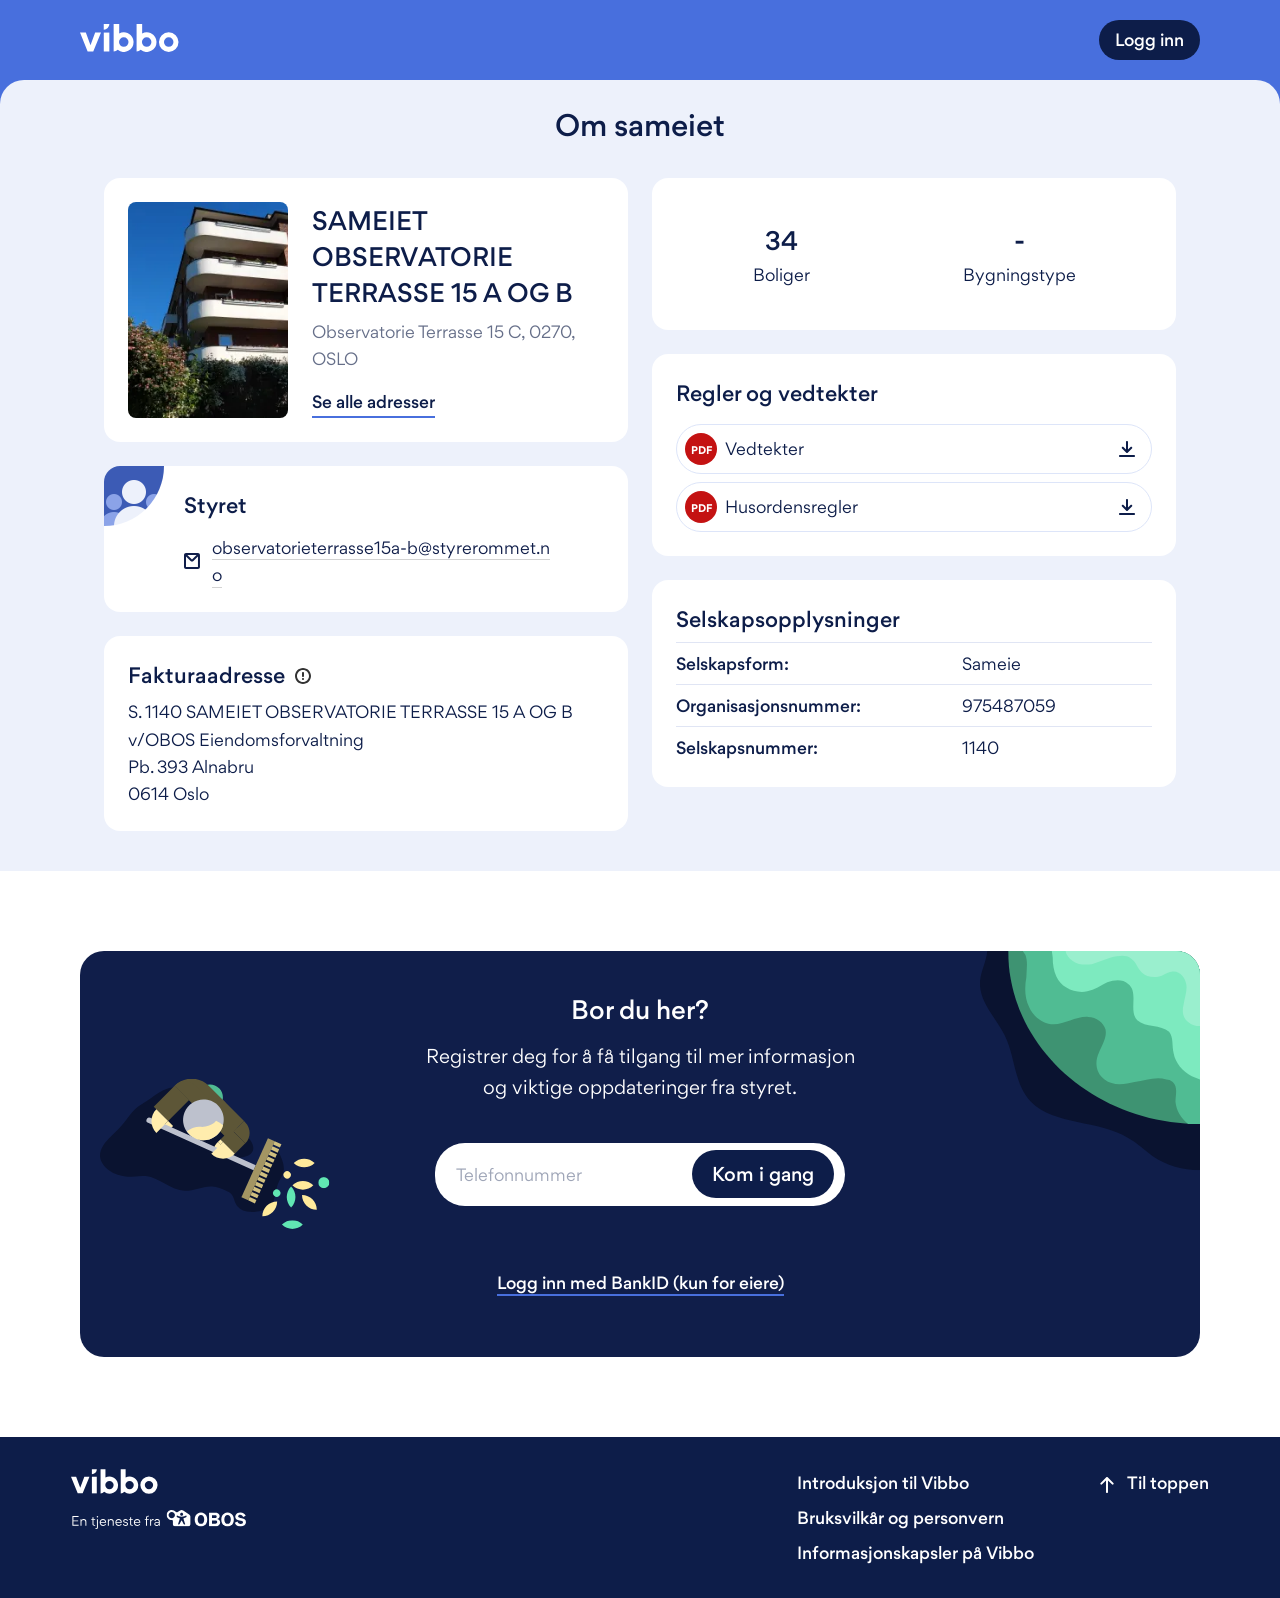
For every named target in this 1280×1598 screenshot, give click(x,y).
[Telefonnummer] (561, 1174)
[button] (302, 676)
